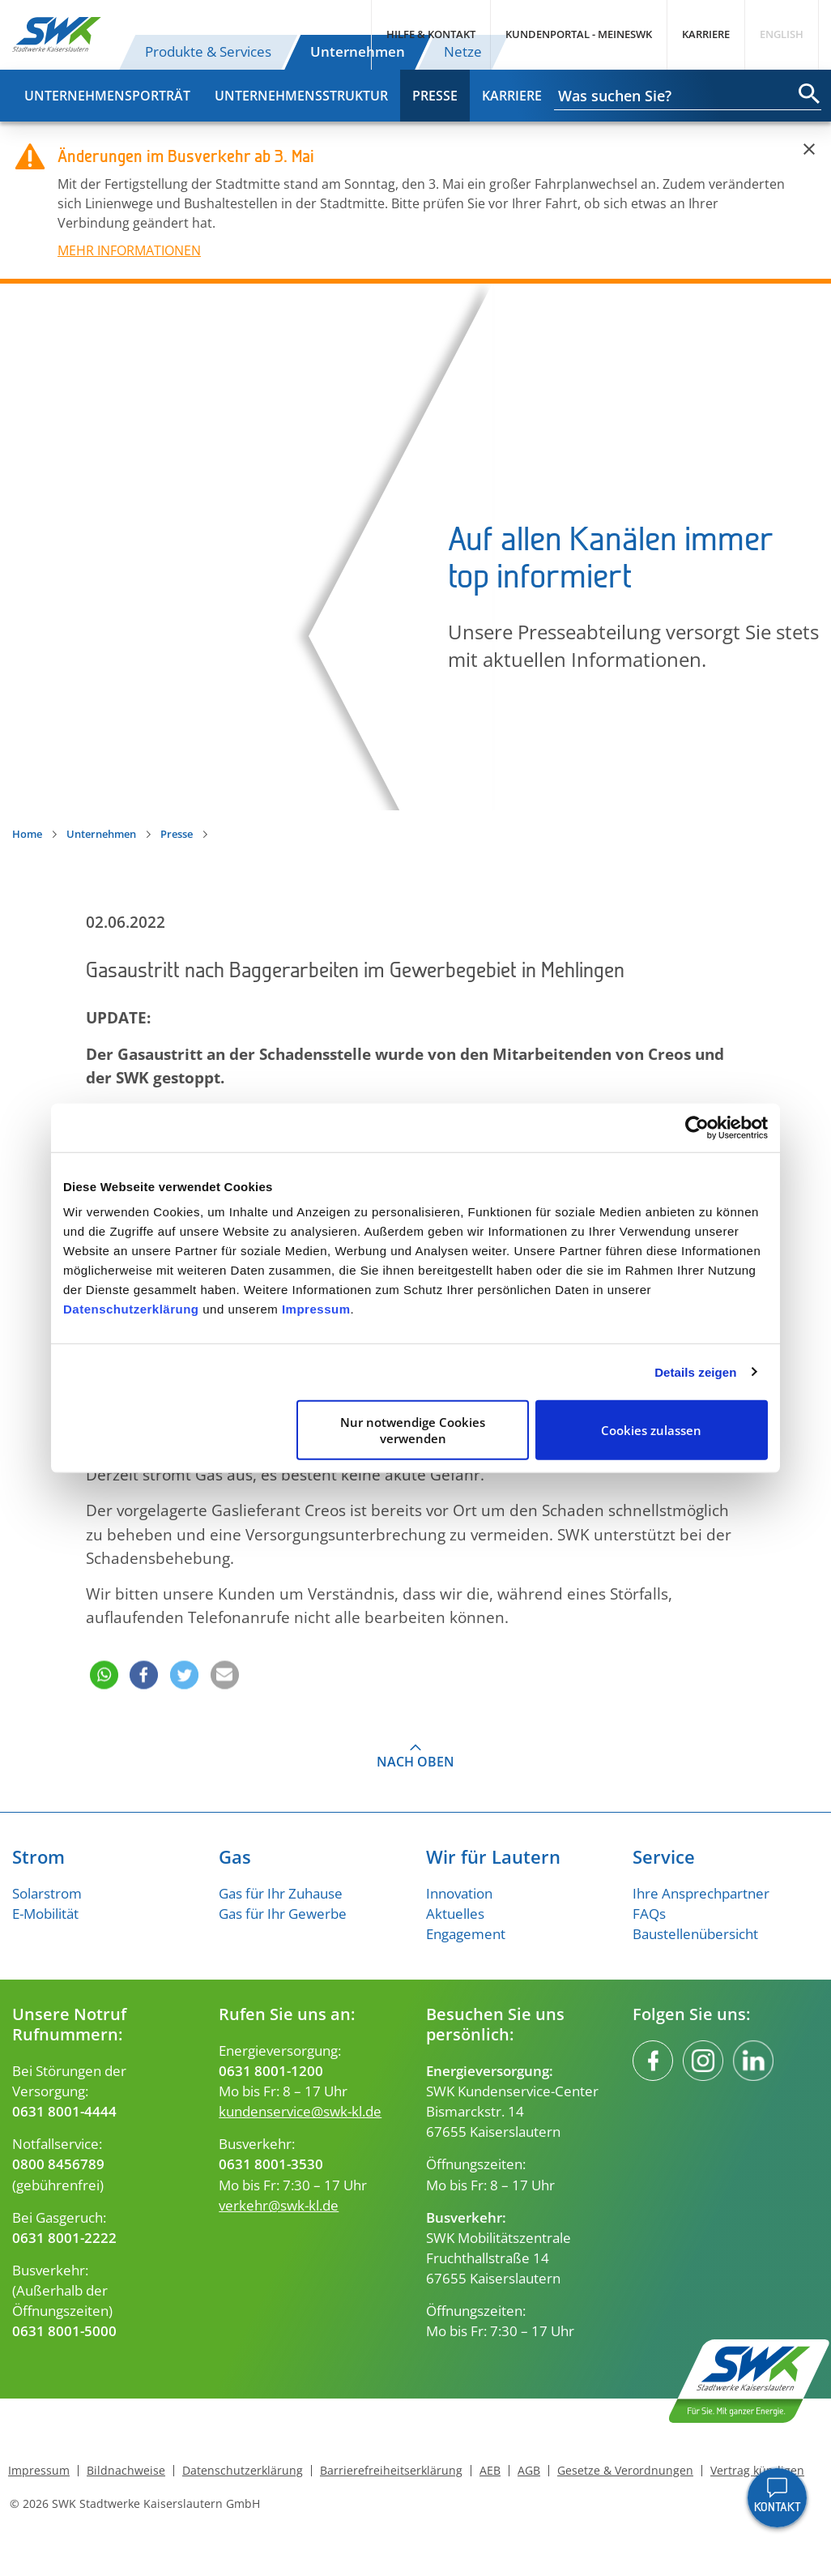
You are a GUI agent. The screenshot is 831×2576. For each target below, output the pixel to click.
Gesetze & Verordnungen (625, 2470)
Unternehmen (357, 51)
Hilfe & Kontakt (430, 34)
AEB (490, 2470)
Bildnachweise (126, 2470)
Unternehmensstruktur (301, 96)
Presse (435, 96)
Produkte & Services (208, 51)
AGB (529, 2470)
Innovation (459, 1893)
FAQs (649, 1913)
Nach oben (415, 1762)
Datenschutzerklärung (131, 1309)
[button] (102, 1653)
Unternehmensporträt (107, 96)
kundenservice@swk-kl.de (300, 2111)
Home (27, 834)
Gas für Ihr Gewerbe (283, 1913)
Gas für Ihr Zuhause (281, 1893)
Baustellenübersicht (695, 1934)
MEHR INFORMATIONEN (129, 250)
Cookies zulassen (651, 1430)
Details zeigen (695, 1371)
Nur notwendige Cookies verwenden (412, 1430)
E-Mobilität (45, 1913)
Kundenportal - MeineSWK (578, 34)
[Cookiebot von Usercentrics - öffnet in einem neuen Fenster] (697, 1127)
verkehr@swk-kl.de (279, 2205)
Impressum (316, 1309)
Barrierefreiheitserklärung (391, 2470)
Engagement (465, 1934)
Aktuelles (455, 1913)
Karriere (706, 34)
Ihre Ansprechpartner (701, 1893)
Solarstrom (47, 1893)
